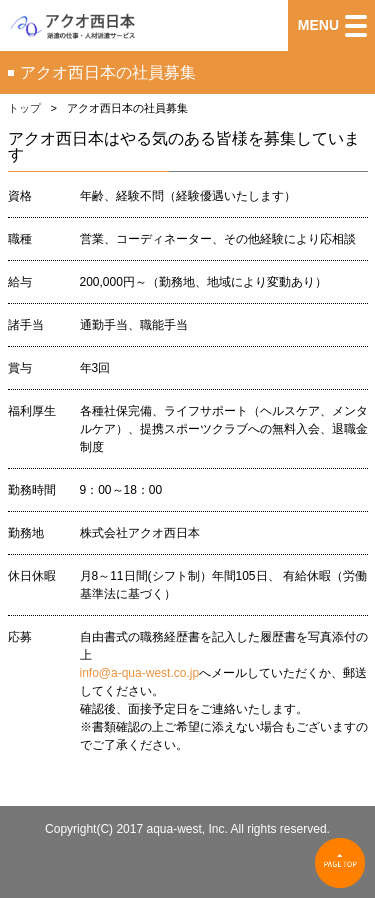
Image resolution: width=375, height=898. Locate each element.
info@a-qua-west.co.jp (140, 673)
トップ (24, 108)
